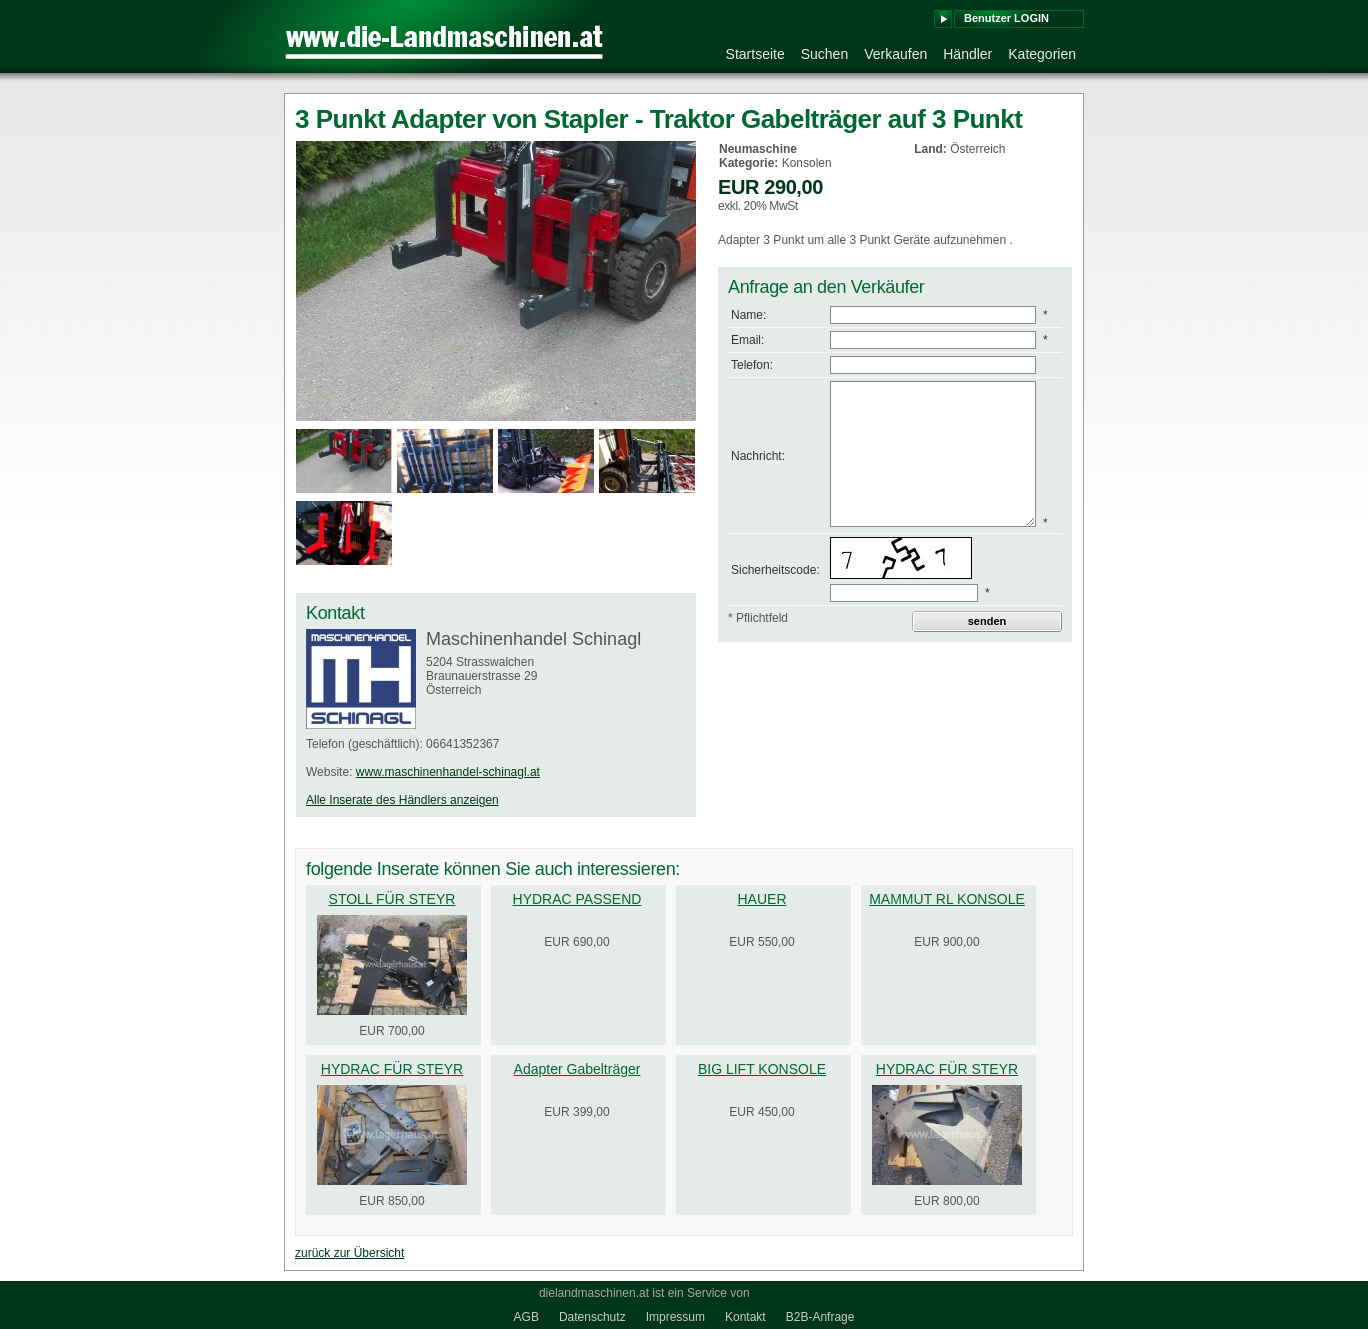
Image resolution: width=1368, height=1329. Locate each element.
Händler (967, 54)
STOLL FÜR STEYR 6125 (392, 907)
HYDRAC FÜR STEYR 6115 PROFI (947, 1077)
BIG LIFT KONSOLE (762, 1069)
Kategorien (1042, 54)
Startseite (755, 54)
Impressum (675, 1317)
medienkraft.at (791, 1293)
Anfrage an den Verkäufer (826, 287)
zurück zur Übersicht (349, 1253)
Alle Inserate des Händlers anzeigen (402, 800)
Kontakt (745, 1317)
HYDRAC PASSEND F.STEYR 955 (577, 907)
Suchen (824, 54)
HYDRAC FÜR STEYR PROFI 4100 (392, 1077)
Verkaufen (895, 54)
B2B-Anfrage (820, 1317)
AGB (526, 1317)
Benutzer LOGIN (1006, 18)
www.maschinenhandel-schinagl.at (448, 772)
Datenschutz (592, 1317)
